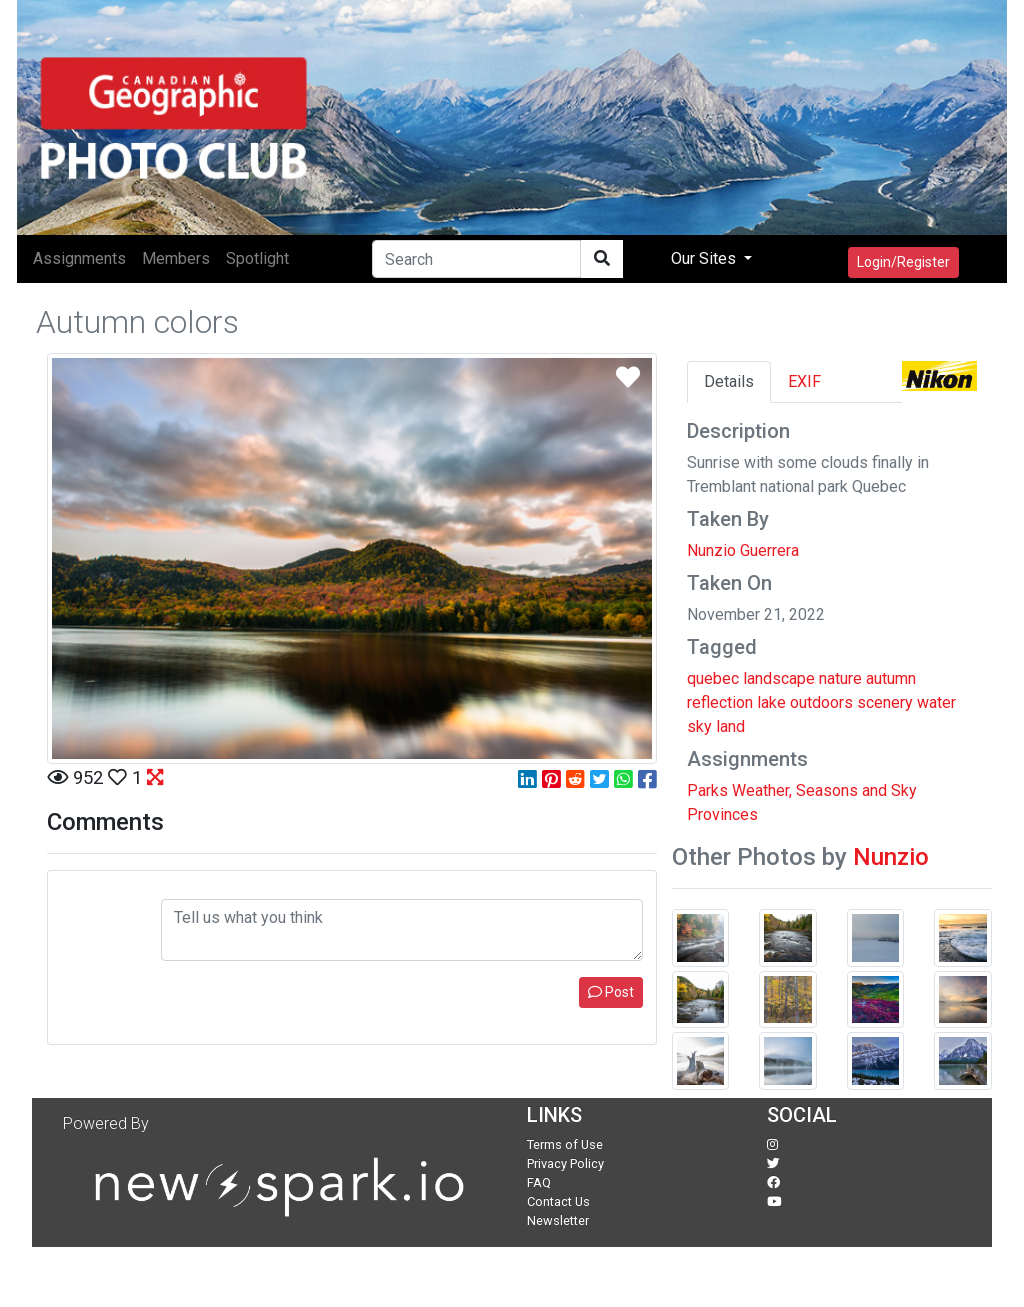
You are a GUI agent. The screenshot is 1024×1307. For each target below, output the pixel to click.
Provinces (722, 814)
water (936, 702)
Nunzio (891, 857)
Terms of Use (565, 1144)
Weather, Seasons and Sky (824, 790)
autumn (891, 678)
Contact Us (558, 1201)
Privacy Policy (565, 1163)
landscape (779, 678)
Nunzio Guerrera (743, 550)
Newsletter (558, 1220)
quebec (713, 678)
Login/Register (903, 262)
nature (840, 678)
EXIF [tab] (804, 381)
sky (699, 726)
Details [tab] (729, 381)
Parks (707, 790)
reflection (720, 702)
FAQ (539, 1182)
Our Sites (705, 258)
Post (611, 992)
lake (771, 702)
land (730, 726)
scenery (885, 702)
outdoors (821, 702)
